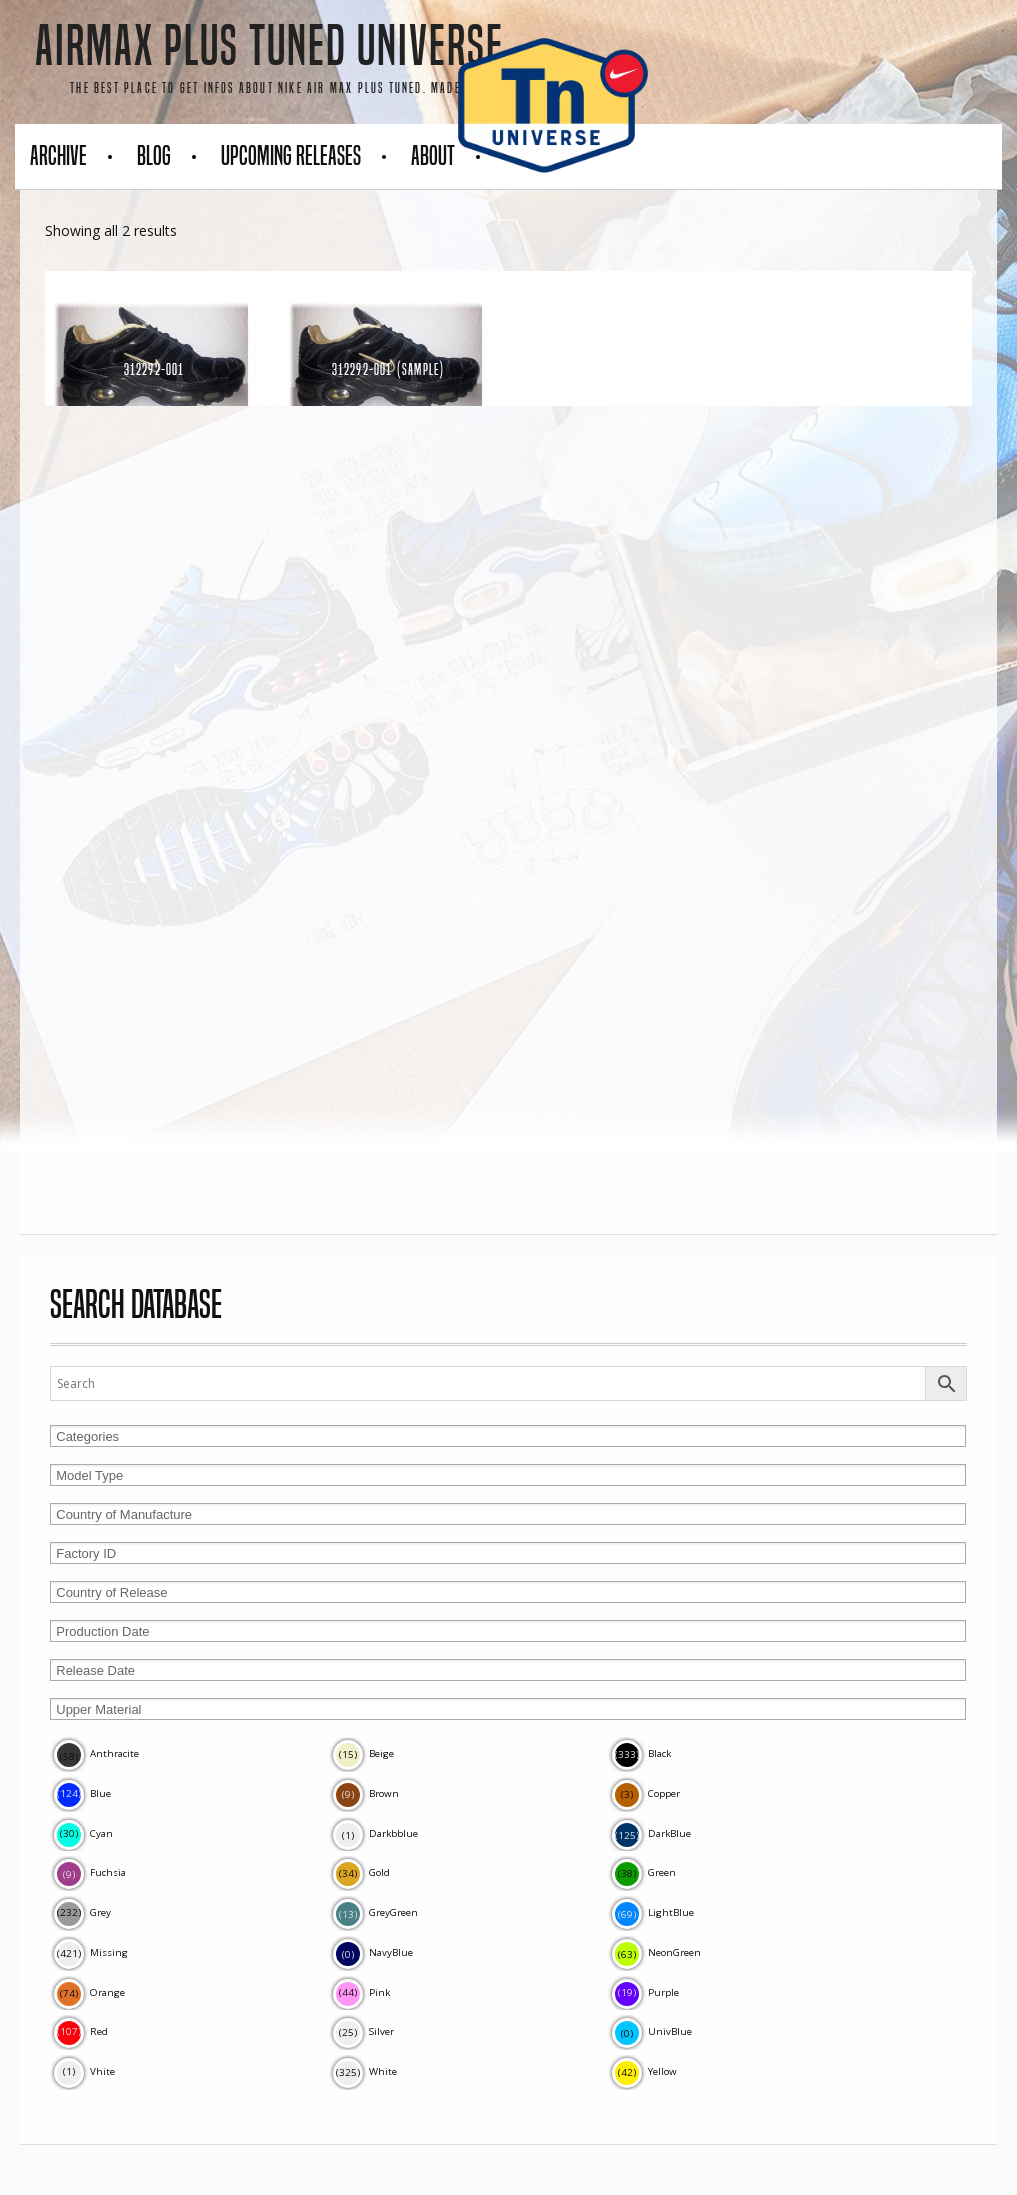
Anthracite (96, 1753)
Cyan (83, 1833)
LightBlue (653, 1912)
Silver (363, 2031)
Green (644, 1872)
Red (81, 2031)
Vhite (84, 2071)
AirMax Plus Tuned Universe (269, 46)
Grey (82, 1912)
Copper (646, 1793)
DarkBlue (651, 1833)
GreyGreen (375, 1912)
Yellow (644, 2071)
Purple (645, 1992)
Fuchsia (90, 1872)
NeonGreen (656, 1952)
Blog (154, 156)
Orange (89, 1992)
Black (641, 1753)
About (433, 156)
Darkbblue (375, 1833)
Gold (361, 1872)
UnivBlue (652, 2031)
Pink (361, 1992)
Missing (91, 1952)
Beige (363, 1753)
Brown (366, 1793)
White (365, 2071)
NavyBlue (373, 1952)
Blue (82, 1793)
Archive (58, 156)
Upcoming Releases (291, 156)
